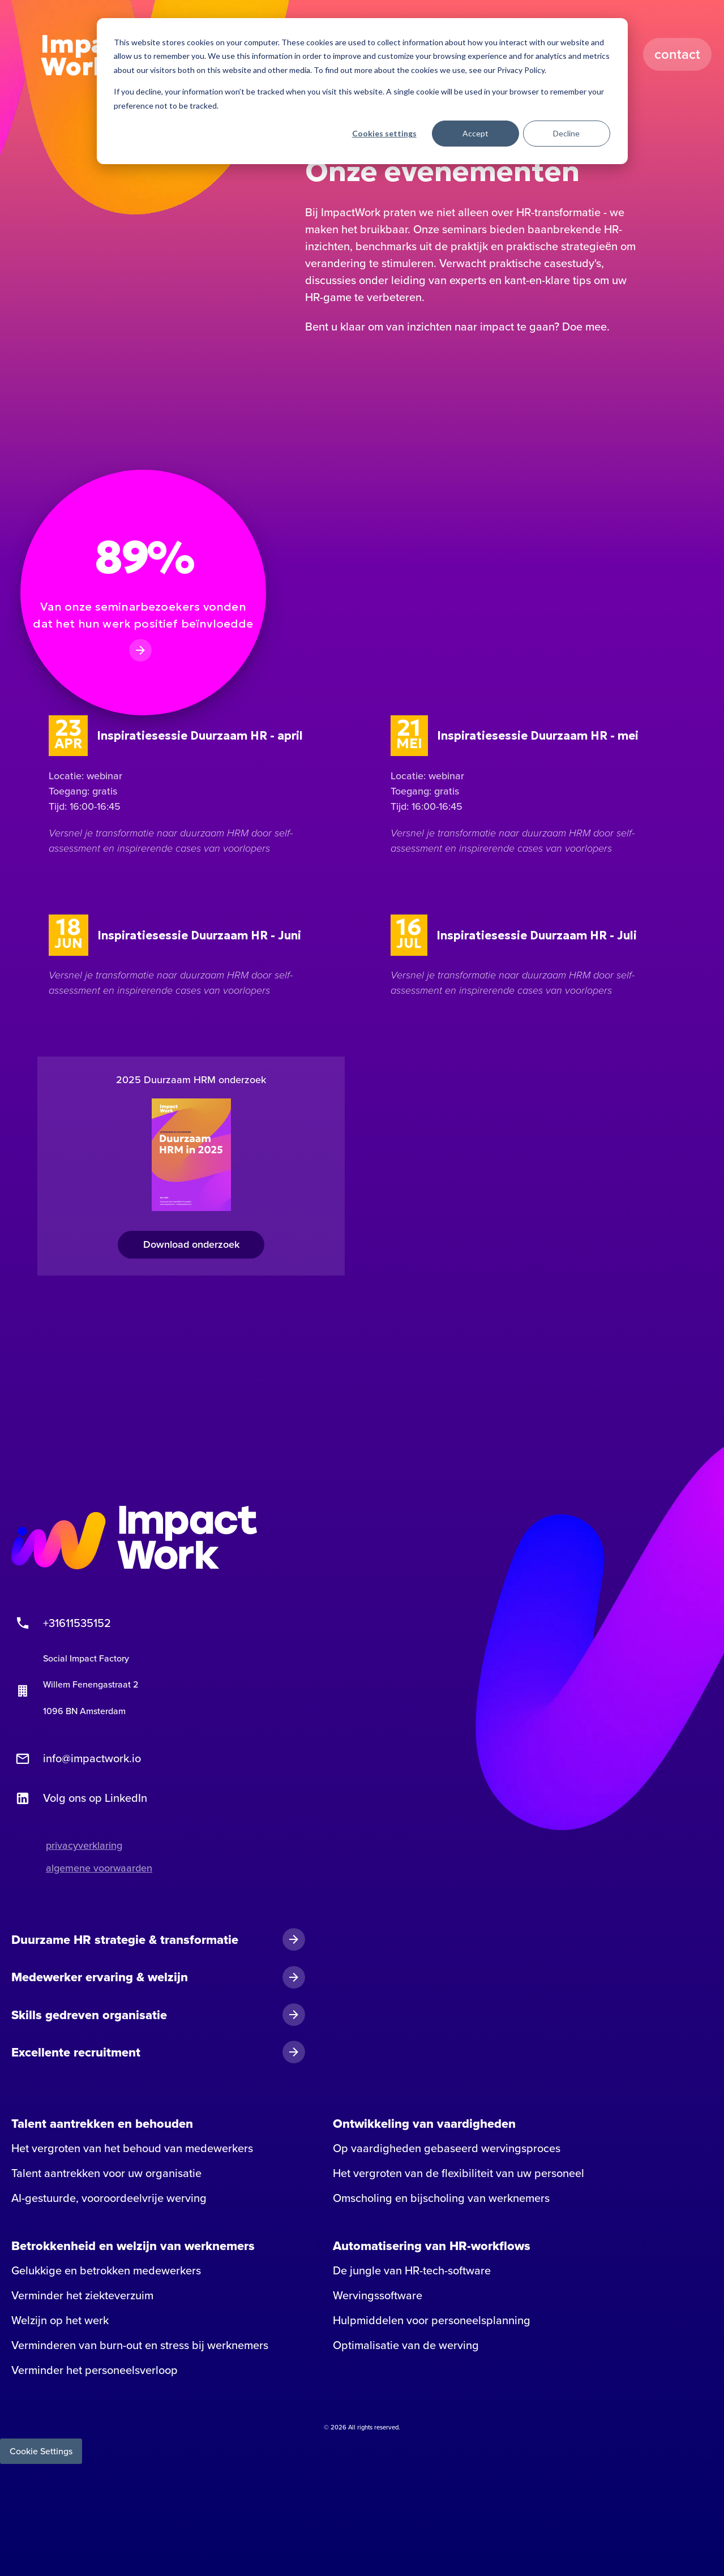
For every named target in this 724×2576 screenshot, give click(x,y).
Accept (475, 133)
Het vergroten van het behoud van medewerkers (132, 2148)
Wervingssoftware (377, 2295)
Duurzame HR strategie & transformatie (124, 1939)
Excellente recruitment (75, 2052)
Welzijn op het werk (60, 2320)
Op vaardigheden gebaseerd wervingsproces (446, 2148)
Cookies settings (384, 133)
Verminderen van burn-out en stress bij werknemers (139, 2345)
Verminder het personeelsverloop (94, 2370)
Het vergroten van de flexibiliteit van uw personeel (458, 2173)
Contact (678, 54)
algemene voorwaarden (99, 1868)
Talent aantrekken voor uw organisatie (106, 2173)
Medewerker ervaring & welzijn (99, 1976)
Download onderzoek (191, 1244)
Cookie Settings (41, 2451)
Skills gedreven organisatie (89, 2014)
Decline (566, 133)
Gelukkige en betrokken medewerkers (106, 2270)
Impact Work (86, 55)
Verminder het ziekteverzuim (82, 2295)
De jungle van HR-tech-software (412, 2270)
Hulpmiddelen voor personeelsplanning (431, 2320)
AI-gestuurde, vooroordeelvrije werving (109, 2198)
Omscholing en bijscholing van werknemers (441, 2198)
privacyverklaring (84, 1845)
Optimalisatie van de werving (406, 2345)
